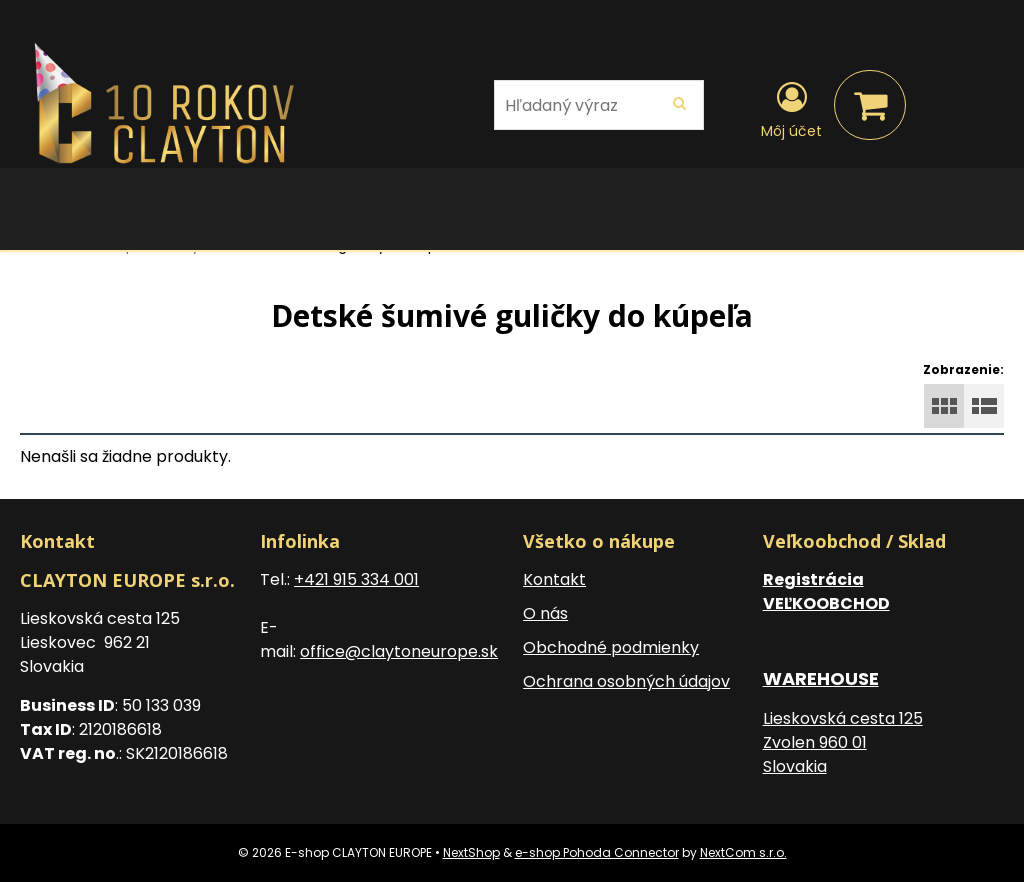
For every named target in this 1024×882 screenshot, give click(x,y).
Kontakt (554, 579)
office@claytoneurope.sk (399, 651)
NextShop (471, 852)
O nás (545, 613)
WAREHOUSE (821, 678)
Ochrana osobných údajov (626, 681)
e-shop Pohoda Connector (597, 852)
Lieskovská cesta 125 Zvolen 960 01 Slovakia (843, 742)
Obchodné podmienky (611, 647)
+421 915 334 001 (356, 579)
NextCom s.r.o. (743, 852)
